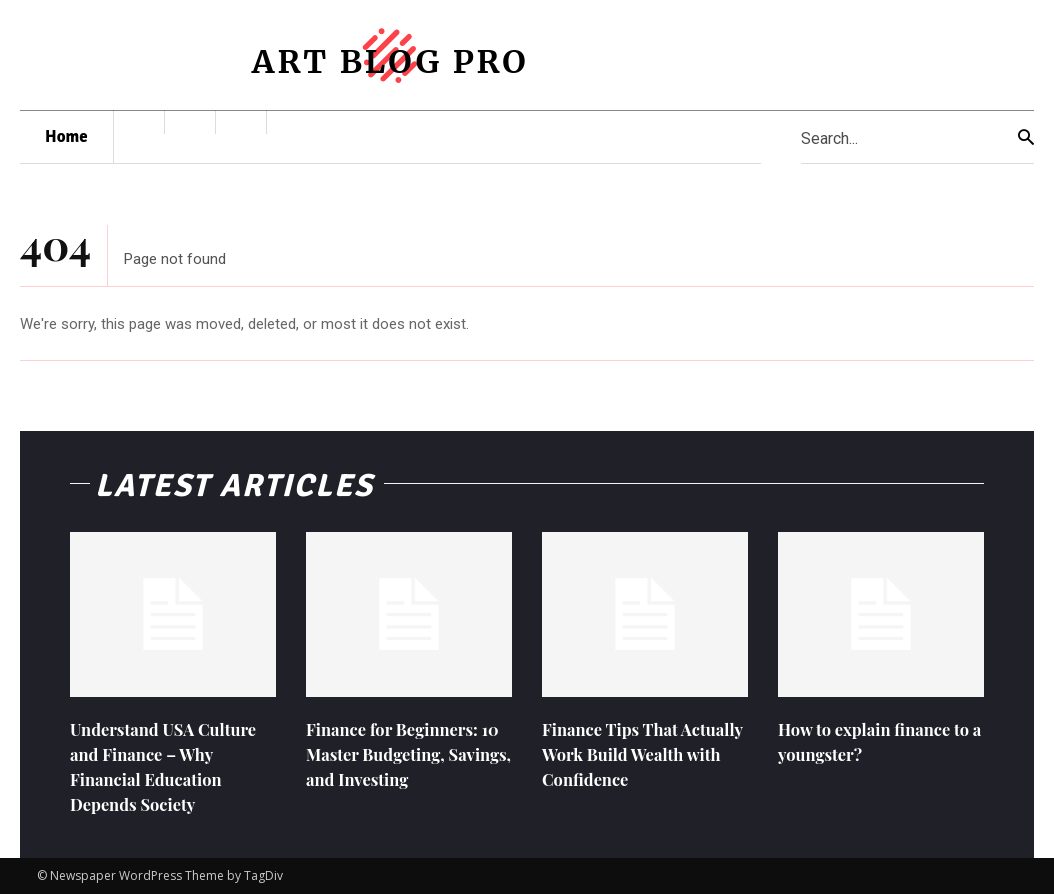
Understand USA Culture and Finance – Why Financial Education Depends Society (172, 767)
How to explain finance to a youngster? (872, 741)
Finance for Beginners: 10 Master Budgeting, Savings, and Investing (400, 754)
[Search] (1026, 137)
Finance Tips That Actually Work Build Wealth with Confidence (640, 754)
